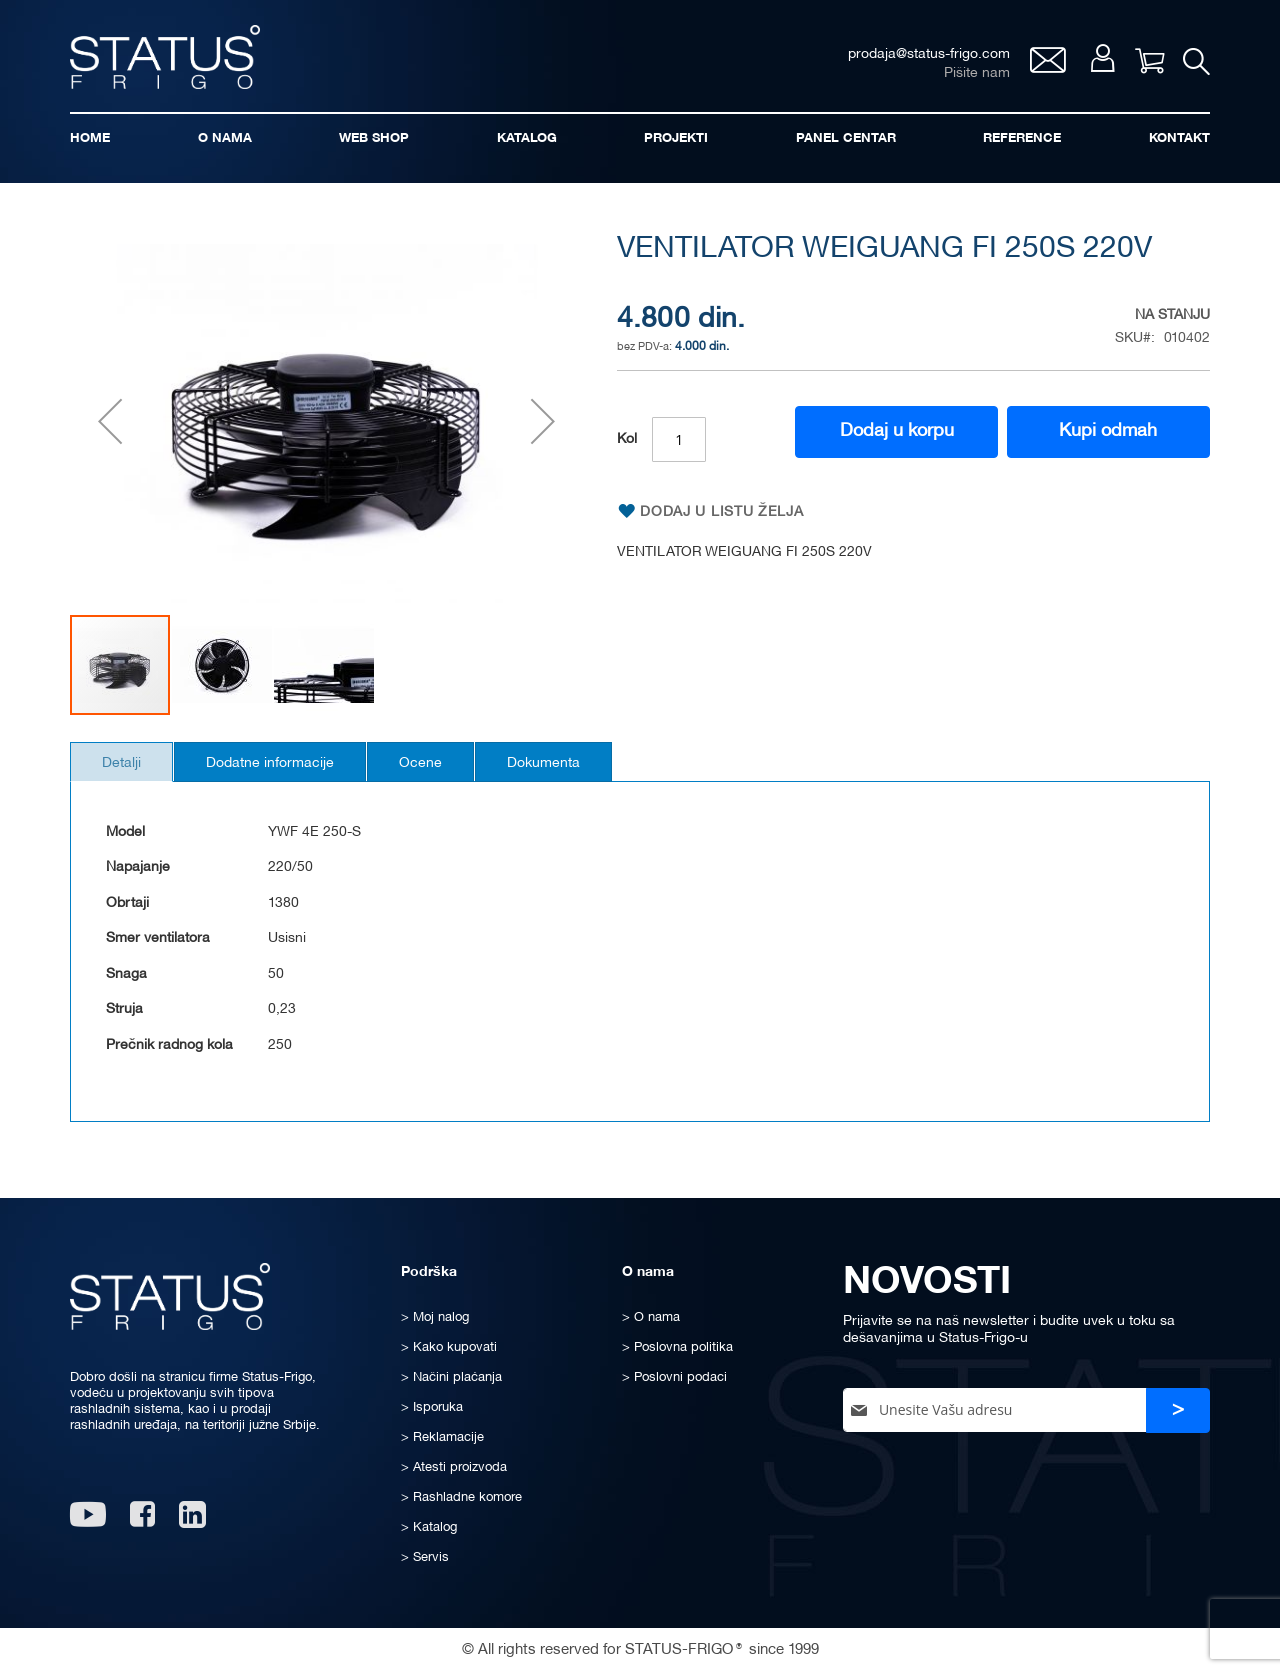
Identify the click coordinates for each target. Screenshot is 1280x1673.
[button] (110, 426)
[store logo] (170, 58)
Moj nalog (1099, 61)
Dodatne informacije (282, 769)
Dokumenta (571, 769)
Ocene (440, 769)
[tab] (125, 768)
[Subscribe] (1178, 1410)
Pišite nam (973, 75)
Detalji (125, 769)
